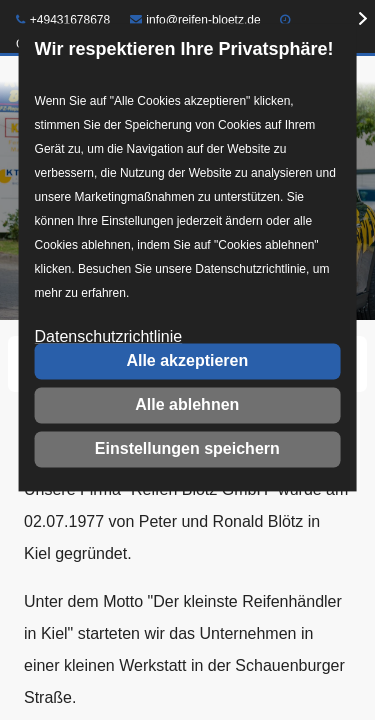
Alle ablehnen (187, 404)
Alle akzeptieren (187, 360)
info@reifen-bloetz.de (195, 20)
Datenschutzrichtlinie (109, 337)
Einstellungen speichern (187, 448)
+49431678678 (63, 20)
